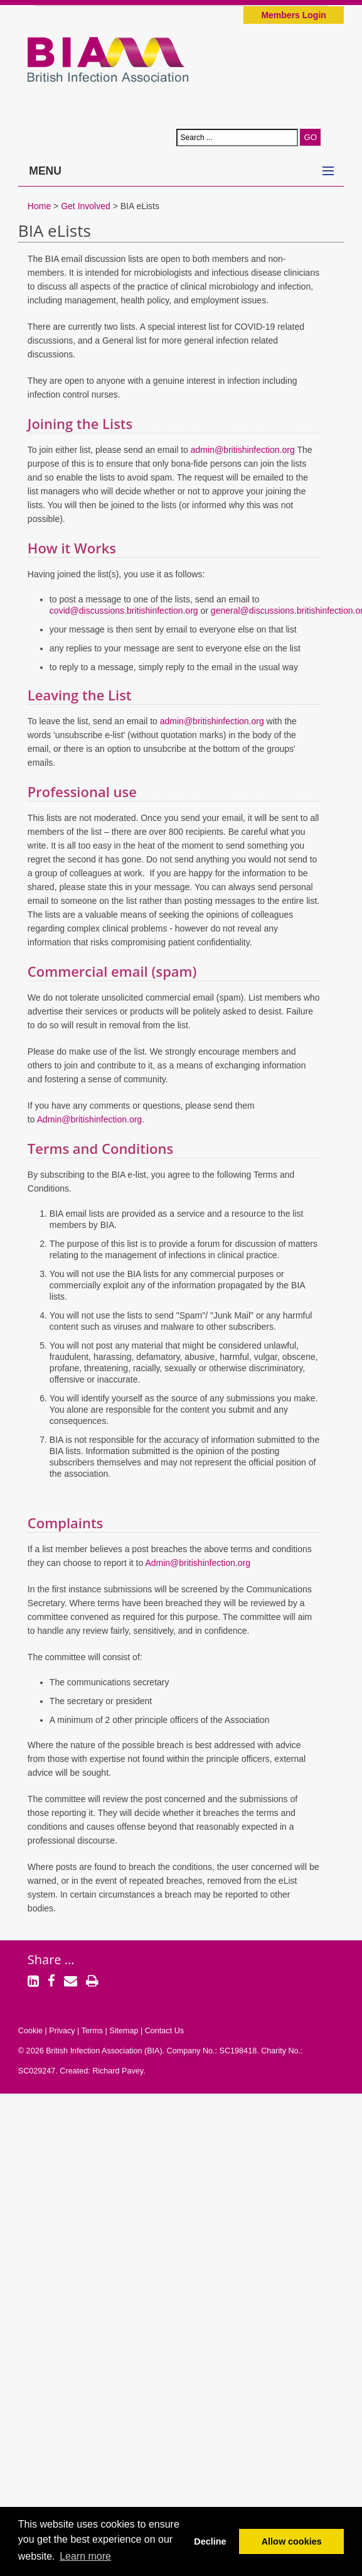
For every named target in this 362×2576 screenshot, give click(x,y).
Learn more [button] (85, 2556)
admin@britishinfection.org (243, 450)
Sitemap (123, 2030)
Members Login (293, 15)
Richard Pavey (117, 2071)
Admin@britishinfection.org (89, 1119)
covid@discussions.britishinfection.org (124, 611)
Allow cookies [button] (292, 2541)
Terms (92, 2030)
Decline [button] (210, 2541)
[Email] (70, 1982)
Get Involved (85, 206)
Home (39, 206)
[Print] (92, 1982)
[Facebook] (51, 1982)
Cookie (30, 2030)
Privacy (62, 2030)
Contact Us (164, 2030)
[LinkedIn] (33, 1982)
